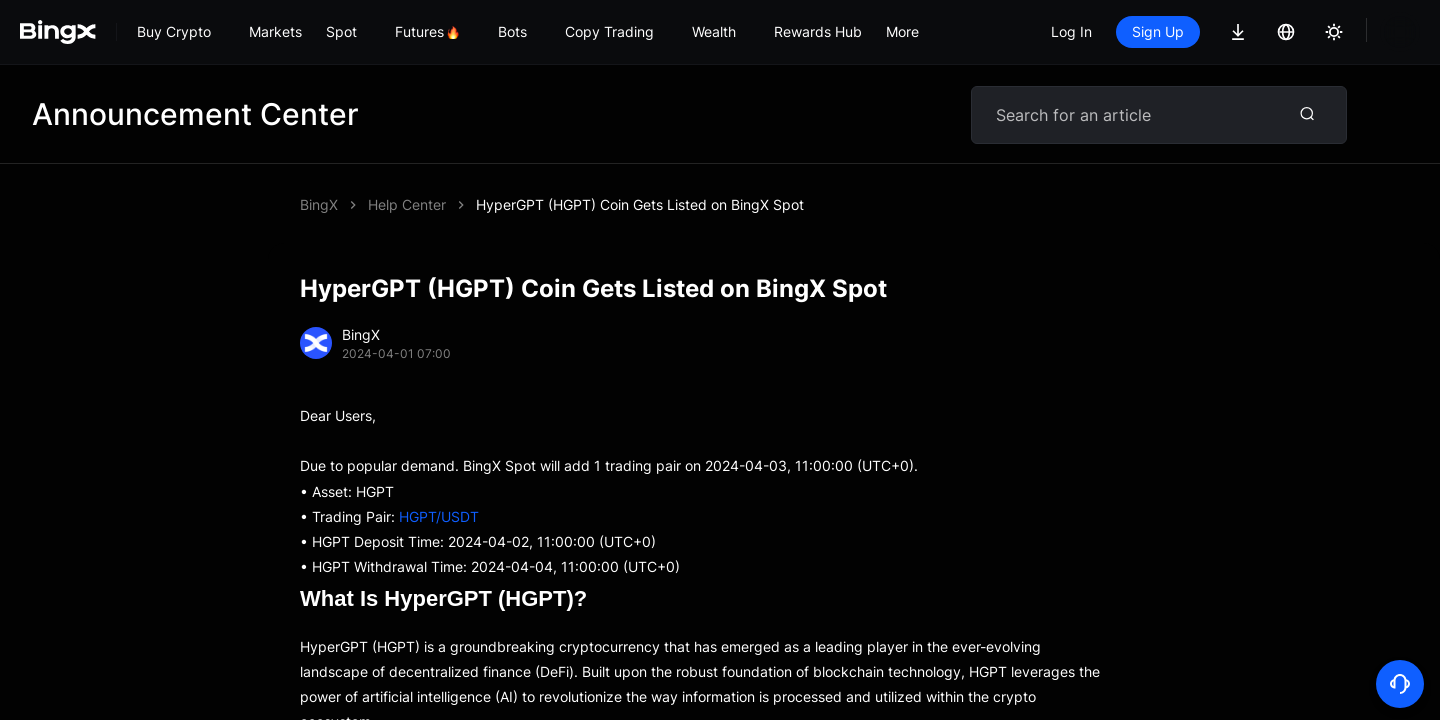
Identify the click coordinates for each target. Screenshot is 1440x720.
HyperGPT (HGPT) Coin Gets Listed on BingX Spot (640, 204)
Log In (1071, 31)
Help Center (407, 204)
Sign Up (1158, 31)
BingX (319, 204)
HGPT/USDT (439, 516)
